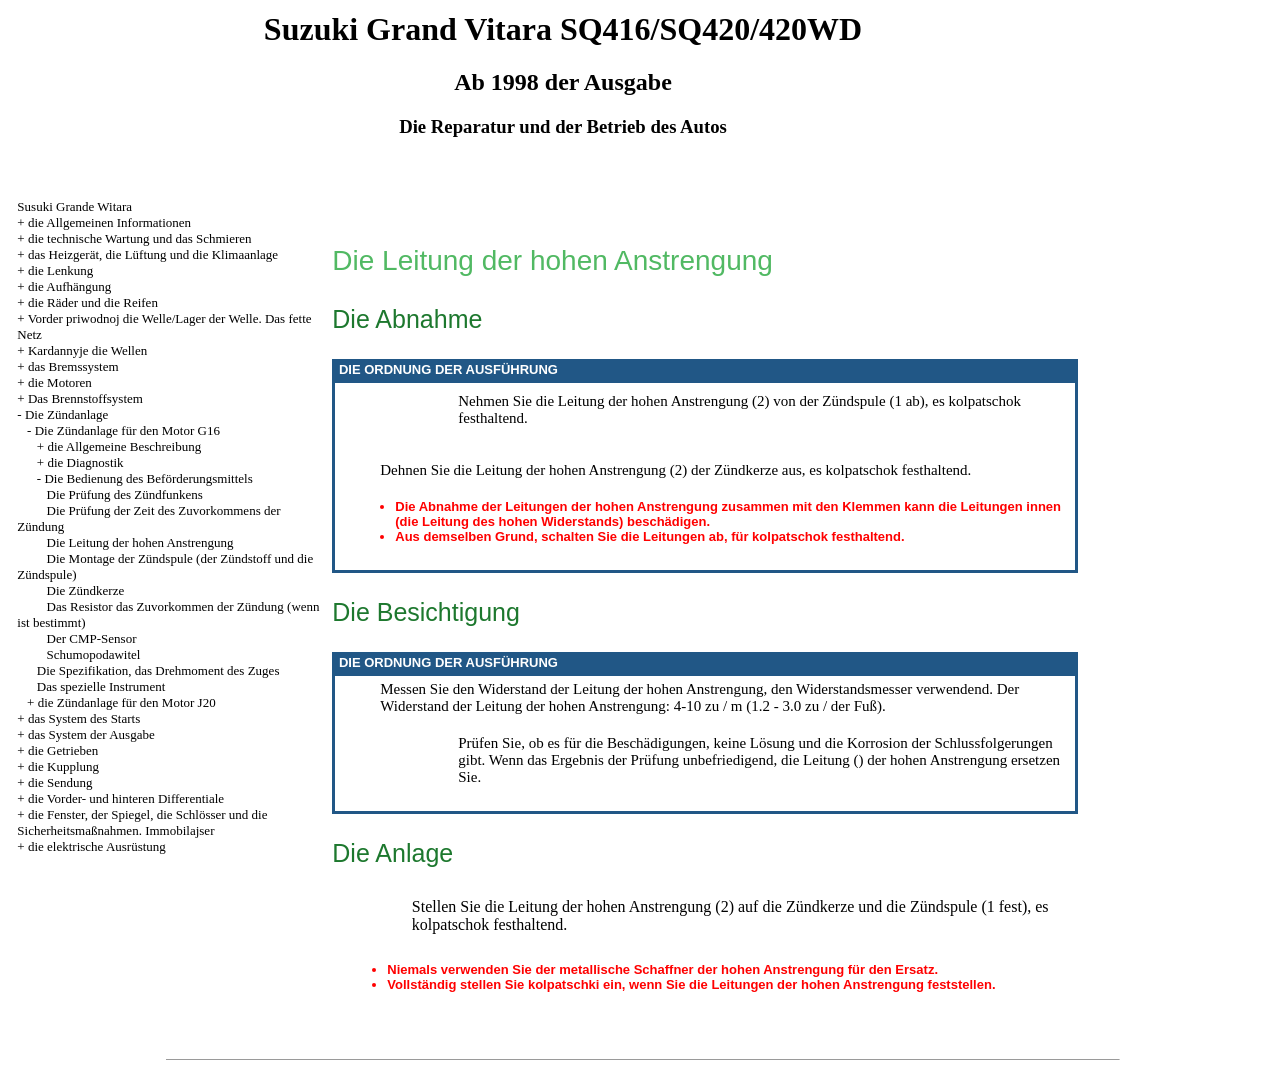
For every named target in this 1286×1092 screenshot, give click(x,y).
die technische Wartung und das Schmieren (140, 238)
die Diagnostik (85, 462)
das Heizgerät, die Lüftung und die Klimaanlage (153, 254)
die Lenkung (60, 270)
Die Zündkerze (86, 590)
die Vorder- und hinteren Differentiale (126, 798)
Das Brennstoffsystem (85, 398)
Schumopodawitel (94, 654)
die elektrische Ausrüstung (97, 846)
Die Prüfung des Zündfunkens (125, 494)
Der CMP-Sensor (92, 638)
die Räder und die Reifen (93, 302)
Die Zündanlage (66, 414)
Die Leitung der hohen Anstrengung (140, 542)
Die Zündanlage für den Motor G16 (127, 430)
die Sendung (60, 782)
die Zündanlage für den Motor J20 (127, 702)
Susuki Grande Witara (74, 206)
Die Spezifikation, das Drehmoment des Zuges (158, 670)
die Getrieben (63, 750)
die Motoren (60, 382)
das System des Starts (84, 718)
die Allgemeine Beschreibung (124, 446)
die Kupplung (63, 766)
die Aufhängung (69, 286)
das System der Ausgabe (91, 734)
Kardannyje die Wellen (87, 350)
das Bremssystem (73, 366)
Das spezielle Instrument (101, 686)
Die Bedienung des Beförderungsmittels (148, 478)
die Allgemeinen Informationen (109, 222)
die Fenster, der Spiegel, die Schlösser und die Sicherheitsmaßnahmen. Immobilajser (142, 822)
